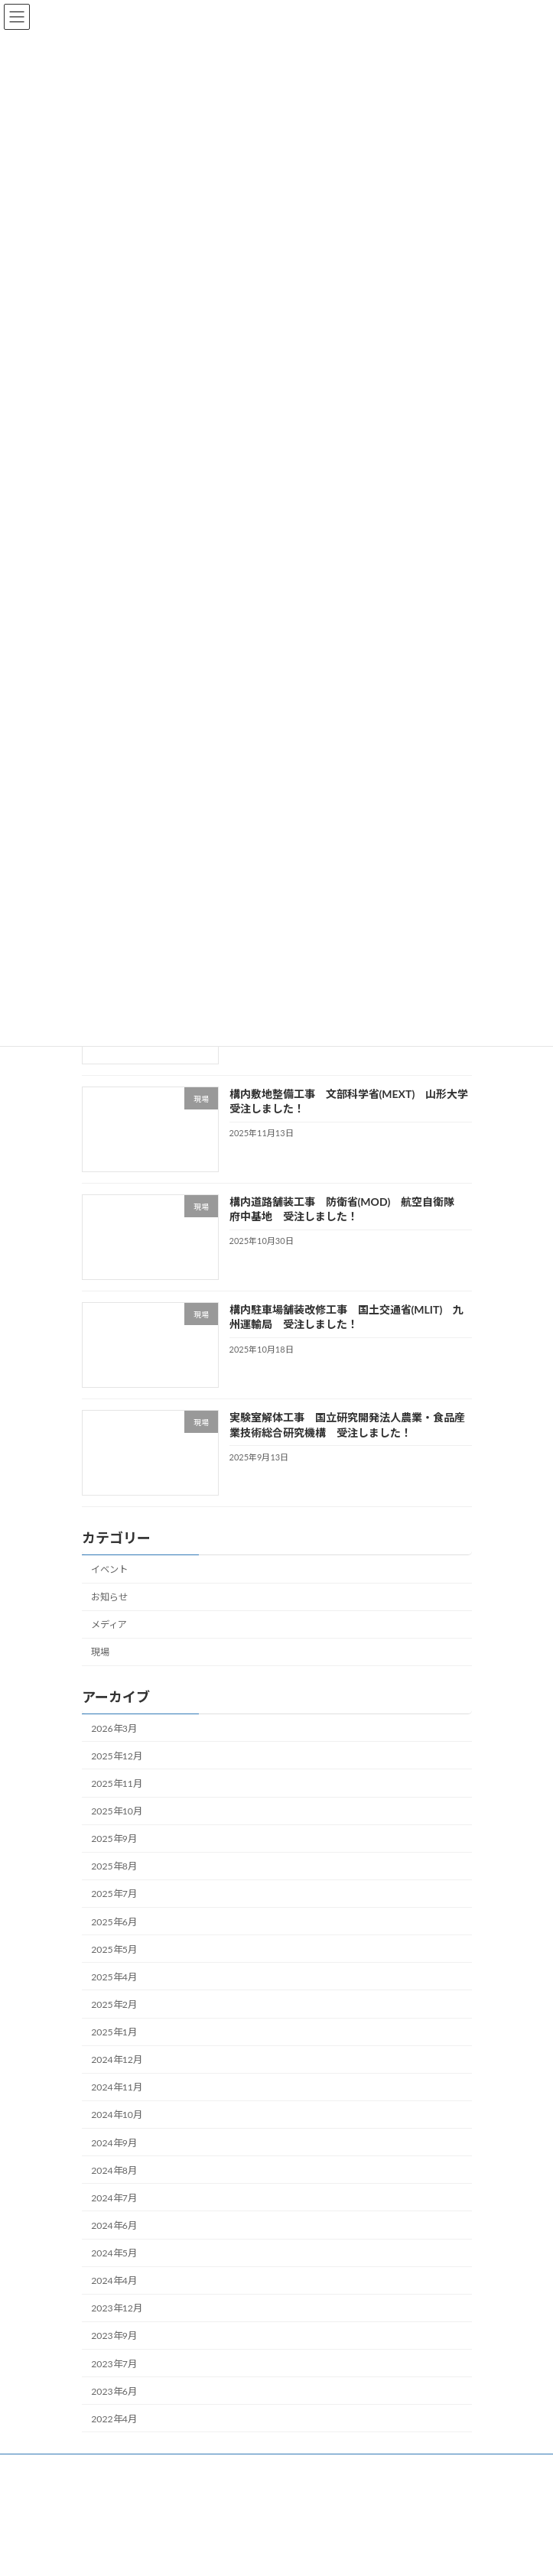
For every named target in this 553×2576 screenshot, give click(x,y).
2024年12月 (116, 2059)
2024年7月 (114, 2198)
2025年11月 (116, 1783)
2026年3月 (114, 1727)
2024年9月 (114, 2142)
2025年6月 (114, 1921)
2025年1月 (114, 2032)
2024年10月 (116, 2114)
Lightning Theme (225, 2552)
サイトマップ (109, 2468)
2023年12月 (116, 2308)
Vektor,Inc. (397, 2552)
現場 (100, 1652)
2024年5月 (114, 2253)
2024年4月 (114, 2280)
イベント (109, 1569)
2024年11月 (116, 2087)
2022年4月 (114, 2419)
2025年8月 (114, 1866)
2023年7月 (114, 2363)
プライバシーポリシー (128, 2496)
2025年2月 (114, 2004)
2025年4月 (114, 1977)
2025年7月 (114, 1893)
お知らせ (109, 1597)
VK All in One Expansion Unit (315, 2552)
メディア (109, 1624)
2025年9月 (114, 1838)
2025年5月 (114, 1948)
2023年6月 (114, 2390)
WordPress (157, 2552)
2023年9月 (114, 2335)
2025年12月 (116, 1756)
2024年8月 (114, 2169)
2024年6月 (114, 2225)
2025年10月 (116, 1811)
